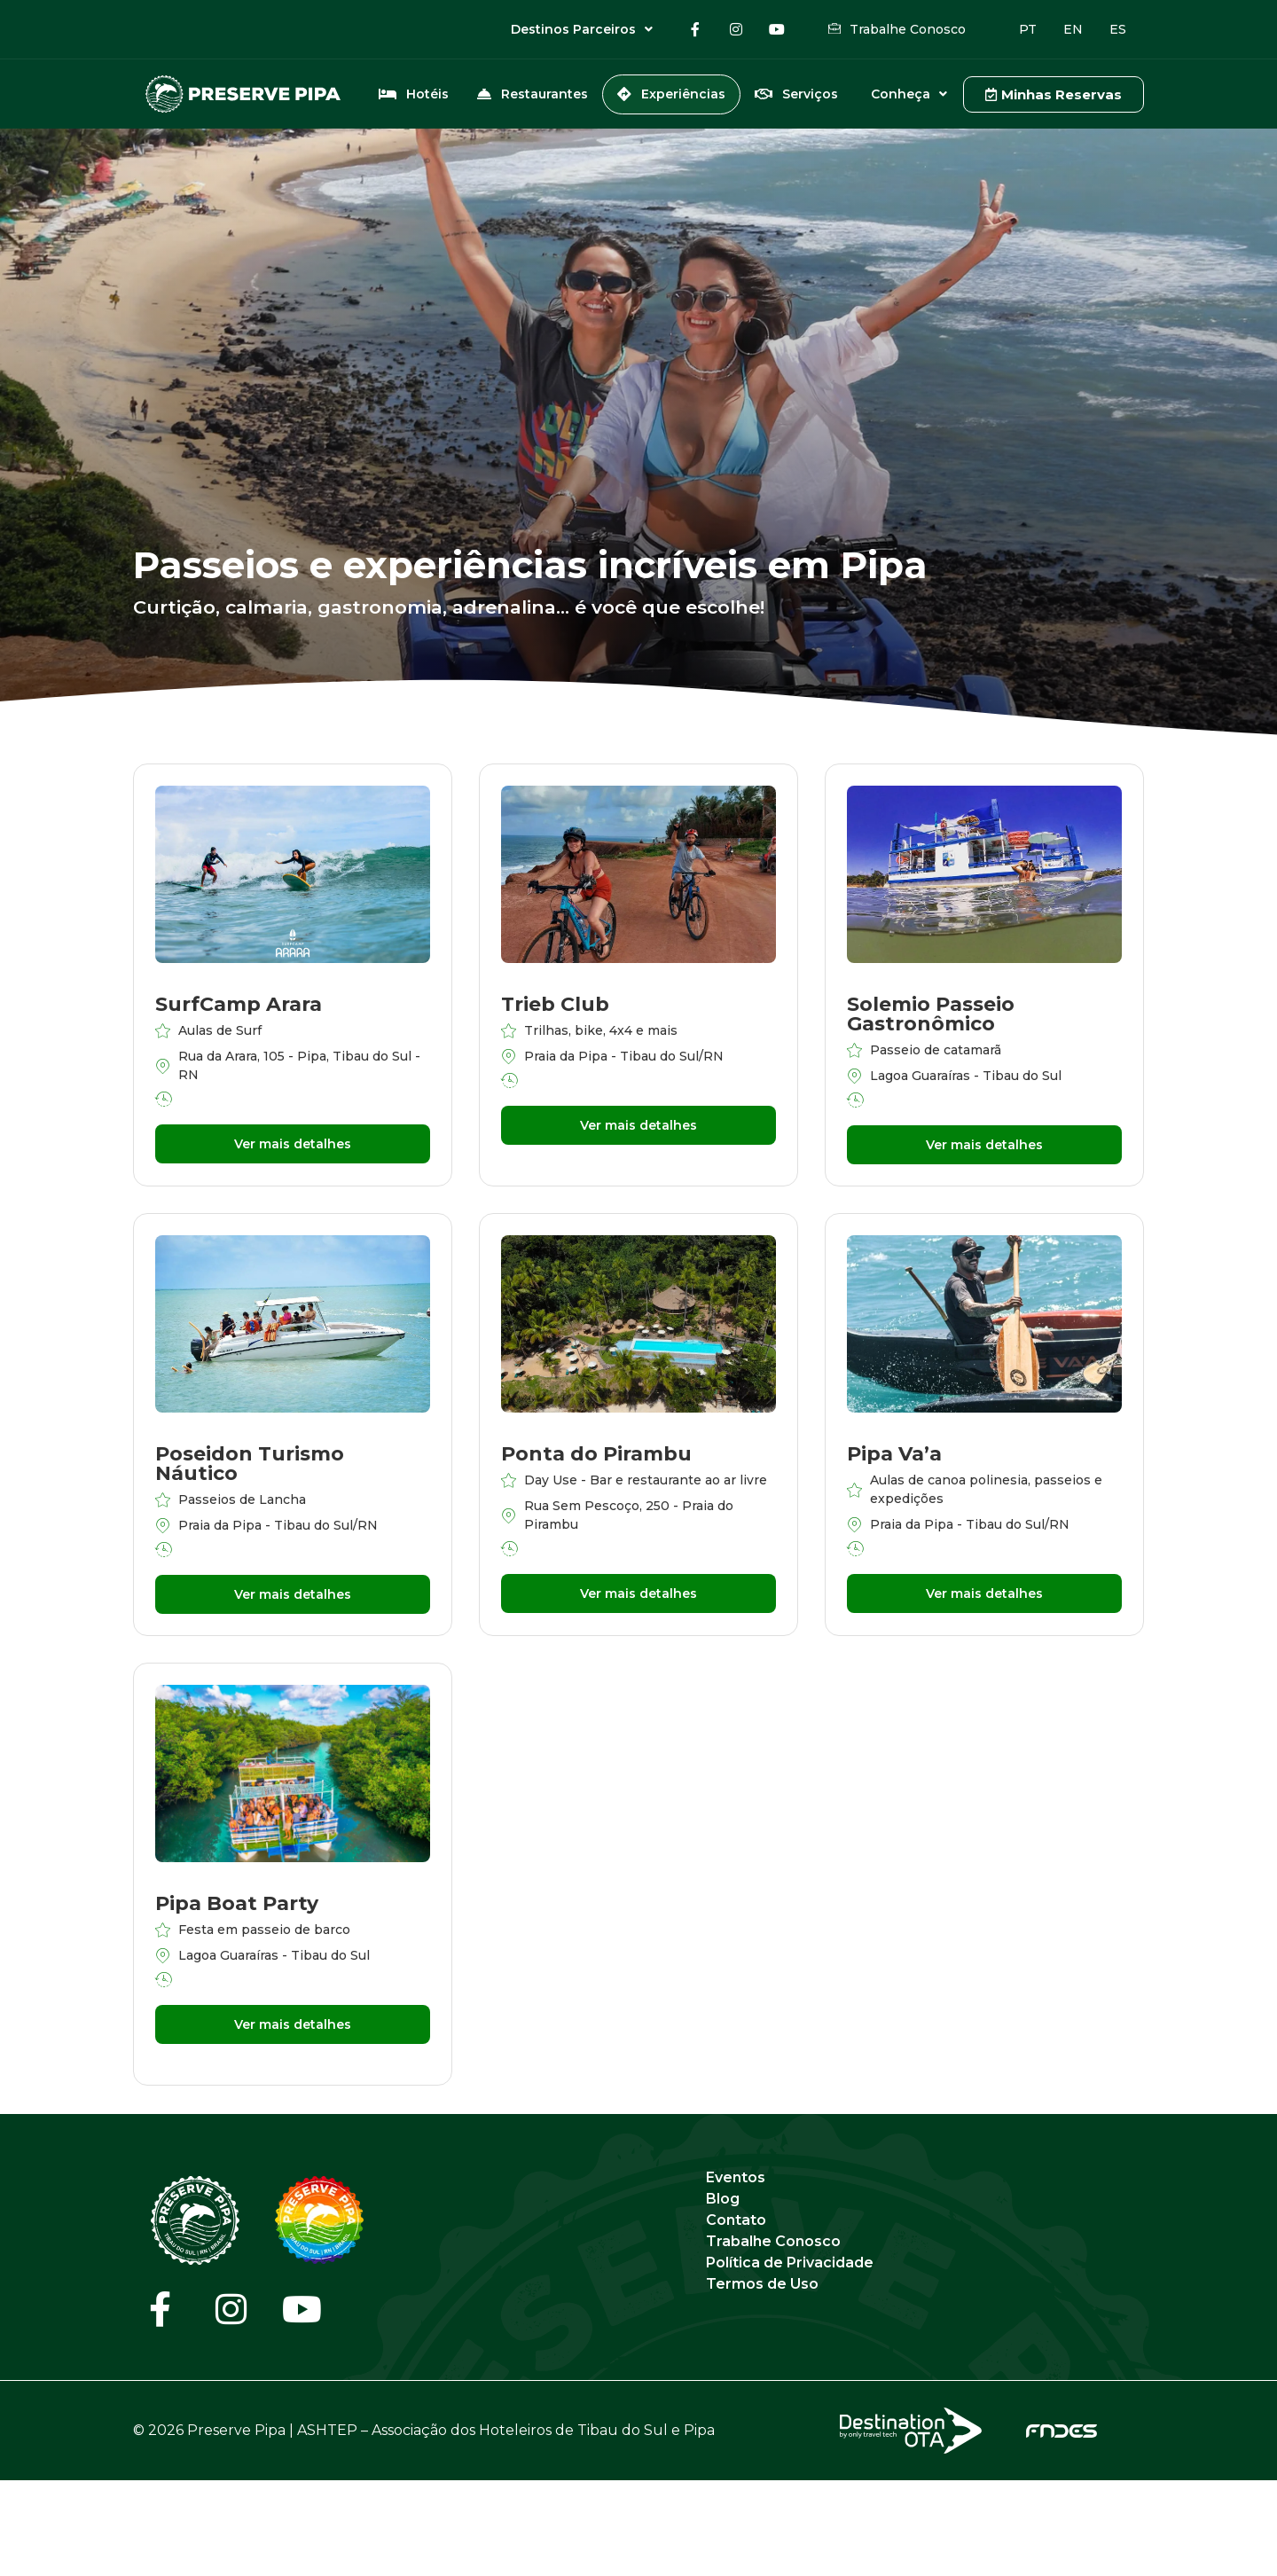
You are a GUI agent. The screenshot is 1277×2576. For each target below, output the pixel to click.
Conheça (909, 94)
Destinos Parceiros (582, 29)
